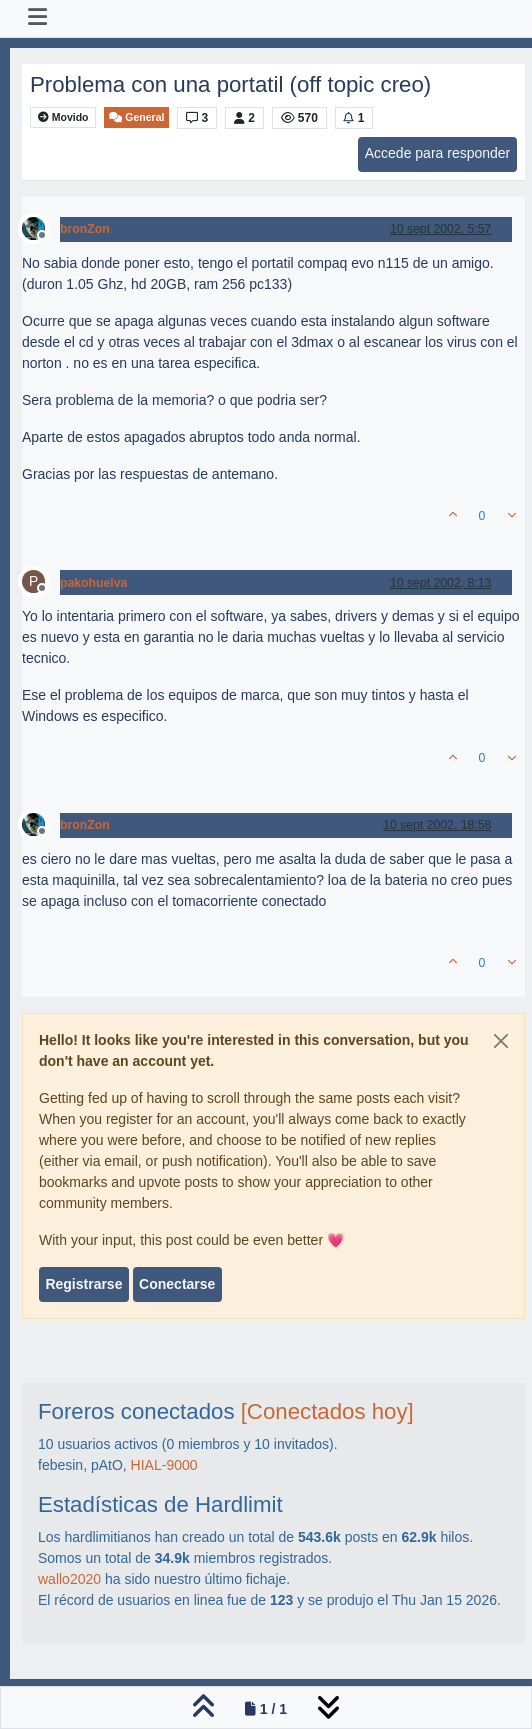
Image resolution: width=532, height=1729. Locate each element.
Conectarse (177, 1284)
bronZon (85, 229)
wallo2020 (69, 1579)
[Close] (501, 1041)
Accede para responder (438, 153)
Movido (63, 117)
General (136, 117)
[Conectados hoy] (327, 1411)
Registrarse (83, 1284)
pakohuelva (93, 583)
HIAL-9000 (164, 1465)
